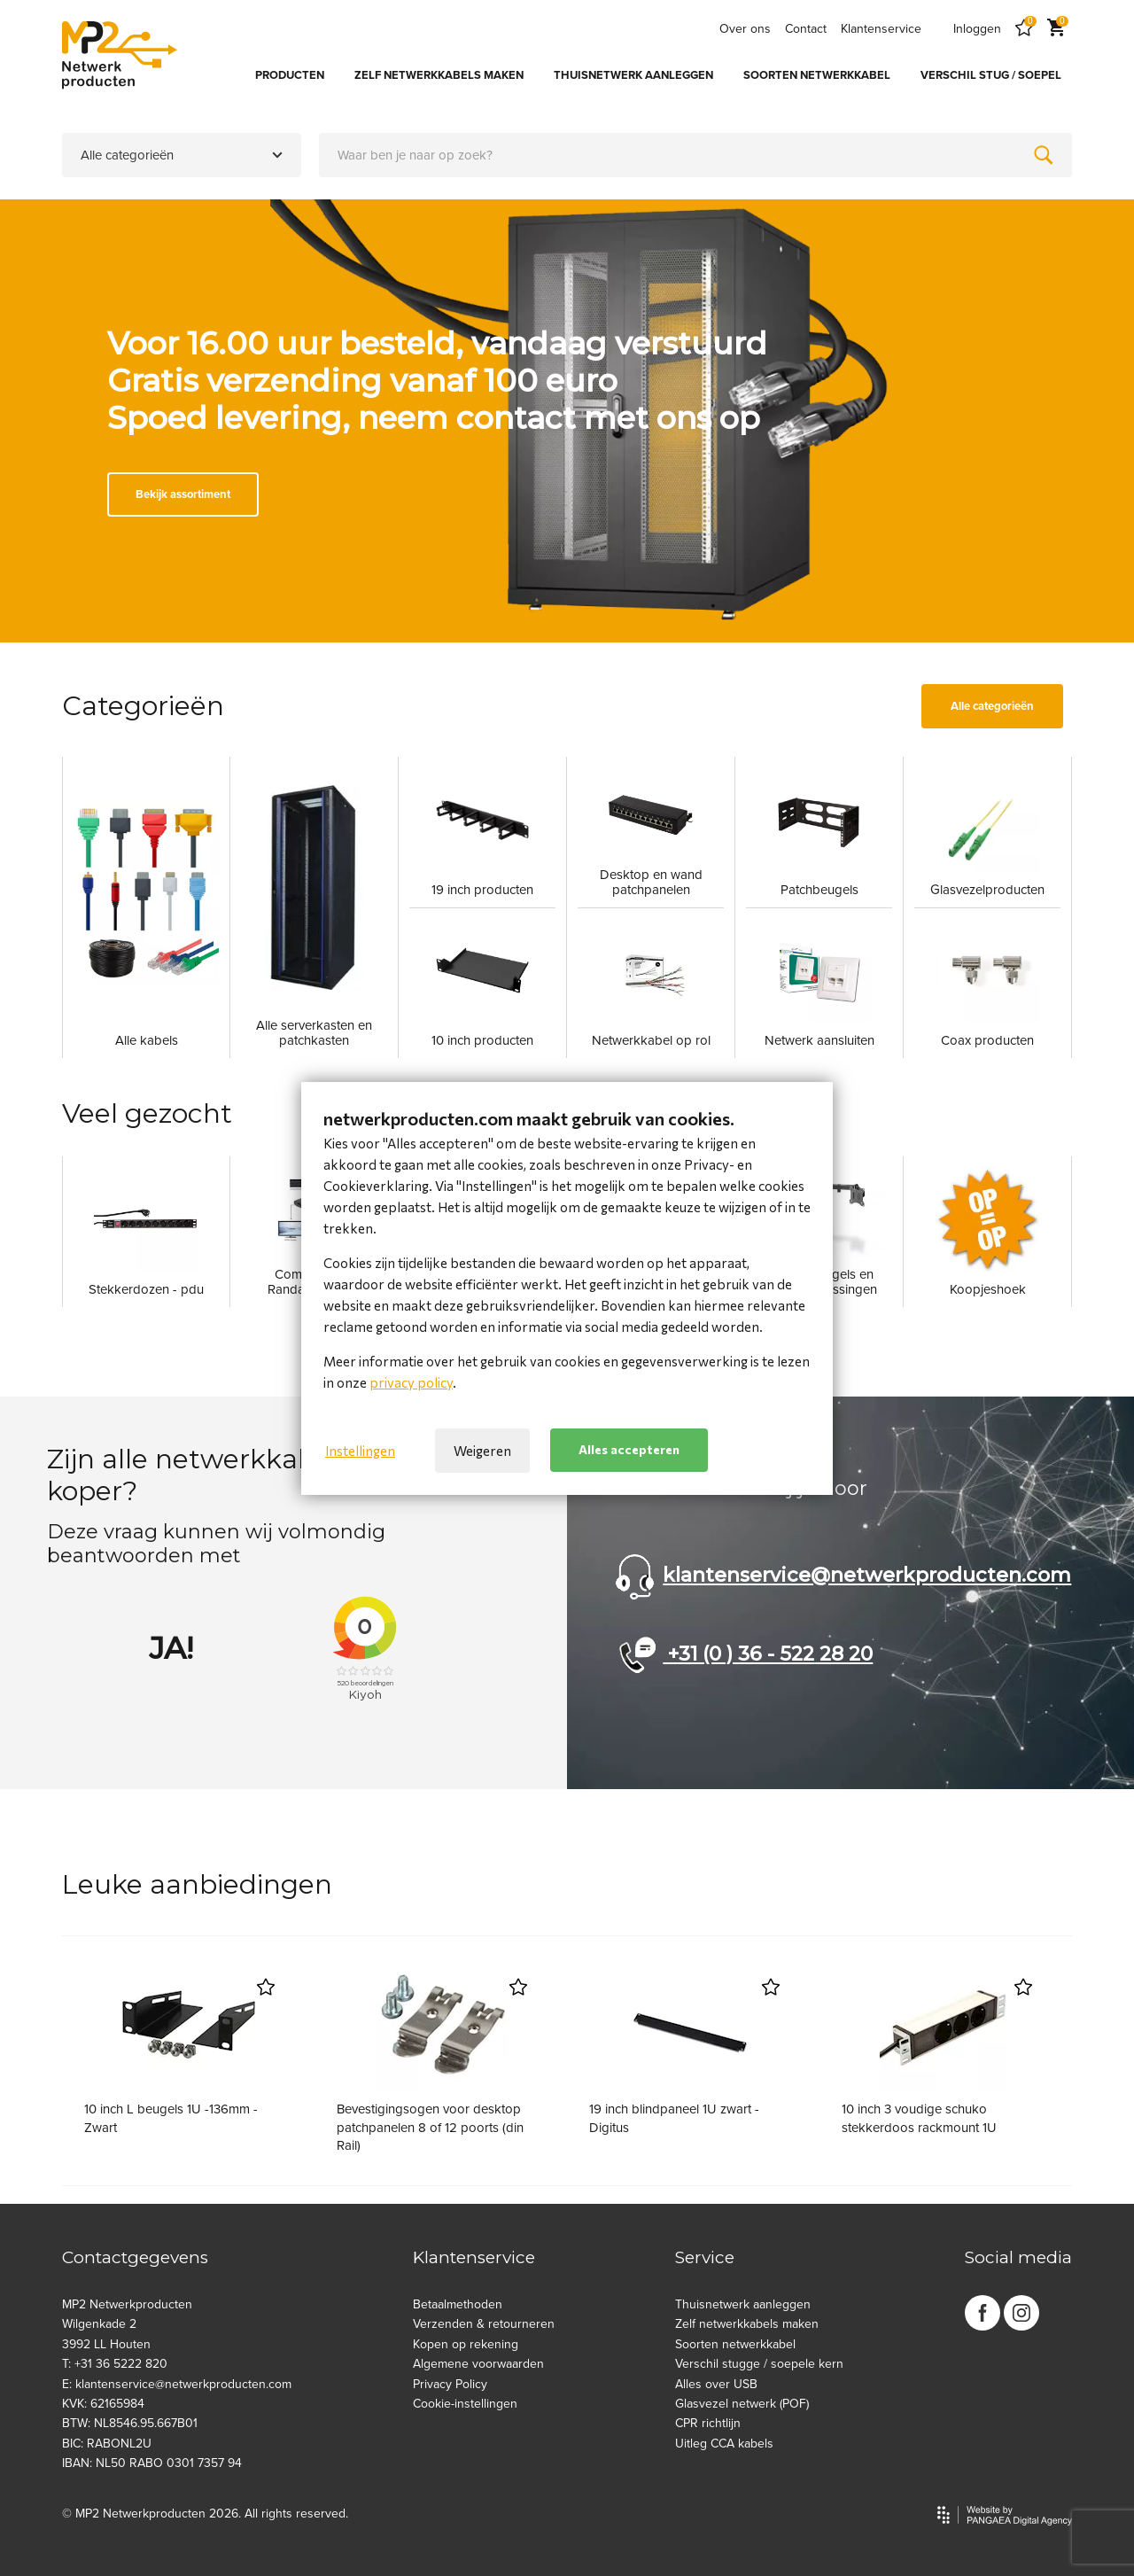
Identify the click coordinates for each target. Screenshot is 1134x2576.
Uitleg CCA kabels (724, 2443)
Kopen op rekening (465, 2344)
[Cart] (1056, 28)
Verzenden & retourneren (484, 2323)
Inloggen (977, 28)
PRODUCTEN (289, 75)
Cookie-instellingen (465, 2403)
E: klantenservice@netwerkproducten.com (176, 2384)
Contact (806, 28)
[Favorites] (1024, 28)
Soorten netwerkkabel (735, 2344)
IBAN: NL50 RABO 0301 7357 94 (152, 2463)
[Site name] (119, 55)
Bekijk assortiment (183, 494)
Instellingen (360, 1451)
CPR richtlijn (708, 2423)
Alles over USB (716, 2384)
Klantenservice (881, 28)
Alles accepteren (629, 1449)
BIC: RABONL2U (106, 2443)
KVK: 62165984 (103, 2403)
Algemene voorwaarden (478, 2363)
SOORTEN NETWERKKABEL (816, 75)
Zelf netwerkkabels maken (747, 2323)
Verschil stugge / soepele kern (759, 2363)
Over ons (745, 28)
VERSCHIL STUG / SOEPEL (990, 75)
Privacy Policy (450, 2384)
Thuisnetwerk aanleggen (743, 2304)
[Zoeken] (1043, 155)
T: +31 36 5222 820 (114, 2363)
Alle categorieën (992, 706)
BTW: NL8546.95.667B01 (130, 2423)
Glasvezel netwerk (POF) (742, 2403)
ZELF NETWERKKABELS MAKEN (439, 75)
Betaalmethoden (457, 2304)
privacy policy (411, 1382)
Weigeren (482, 1451)
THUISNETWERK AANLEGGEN (633, 75)
